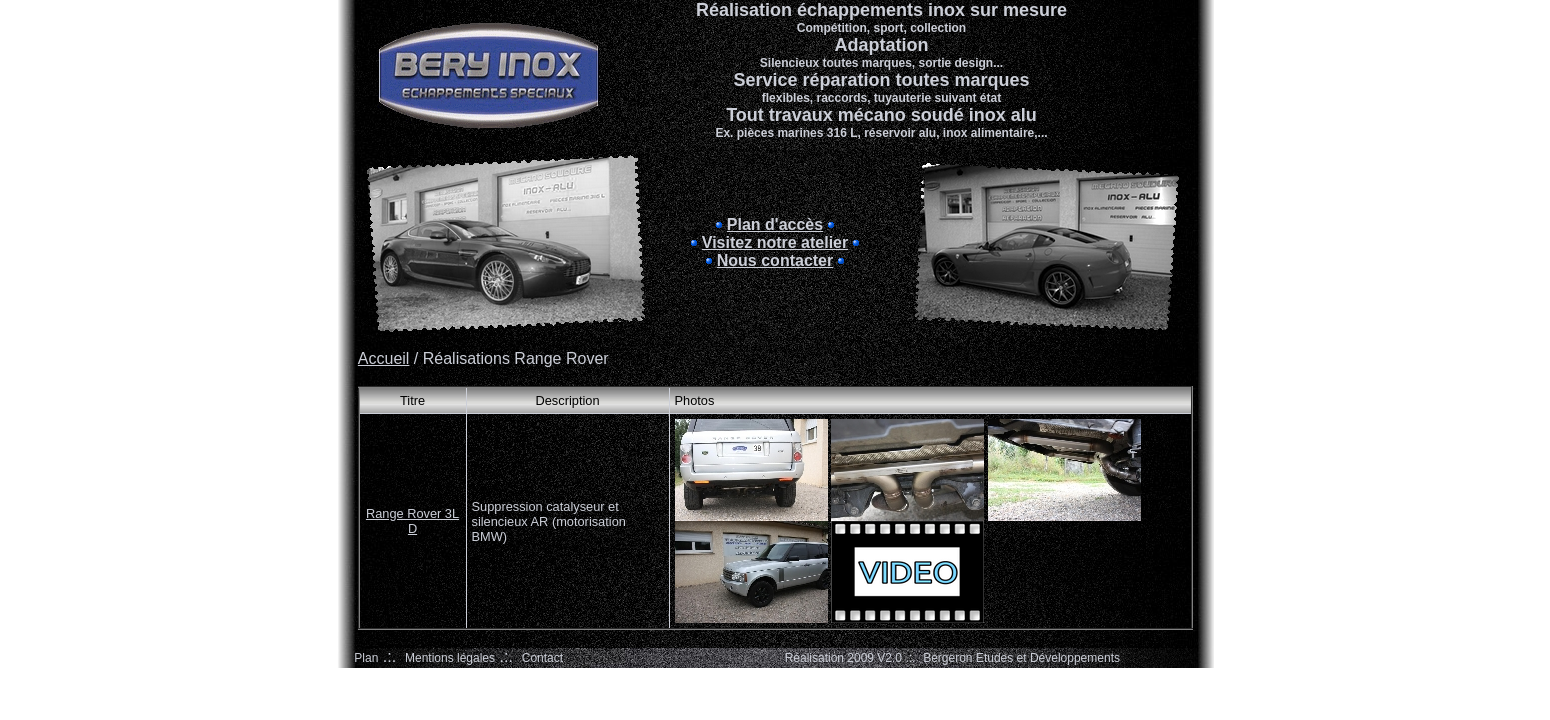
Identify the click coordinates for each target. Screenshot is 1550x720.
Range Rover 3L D (412, 521)
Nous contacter (775, 260)
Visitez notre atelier (775, 242)
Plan (366, 658)
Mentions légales (450, 658)
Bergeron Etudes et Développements (1021, 658)
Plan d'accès (775, 224)
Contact (542, 658)
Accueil (384, 358)
